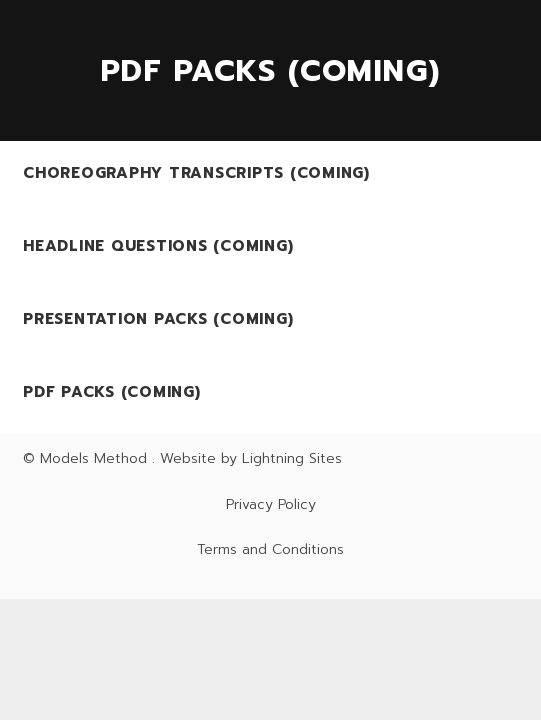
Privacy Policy (271, 504)
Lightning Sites (292, 458)
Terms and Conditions (270, 549)
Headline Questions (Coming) (158, 246)
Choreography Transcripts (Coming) (196, 173)
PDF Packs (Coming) (112, 392)
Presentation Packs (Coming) (158, 319)
